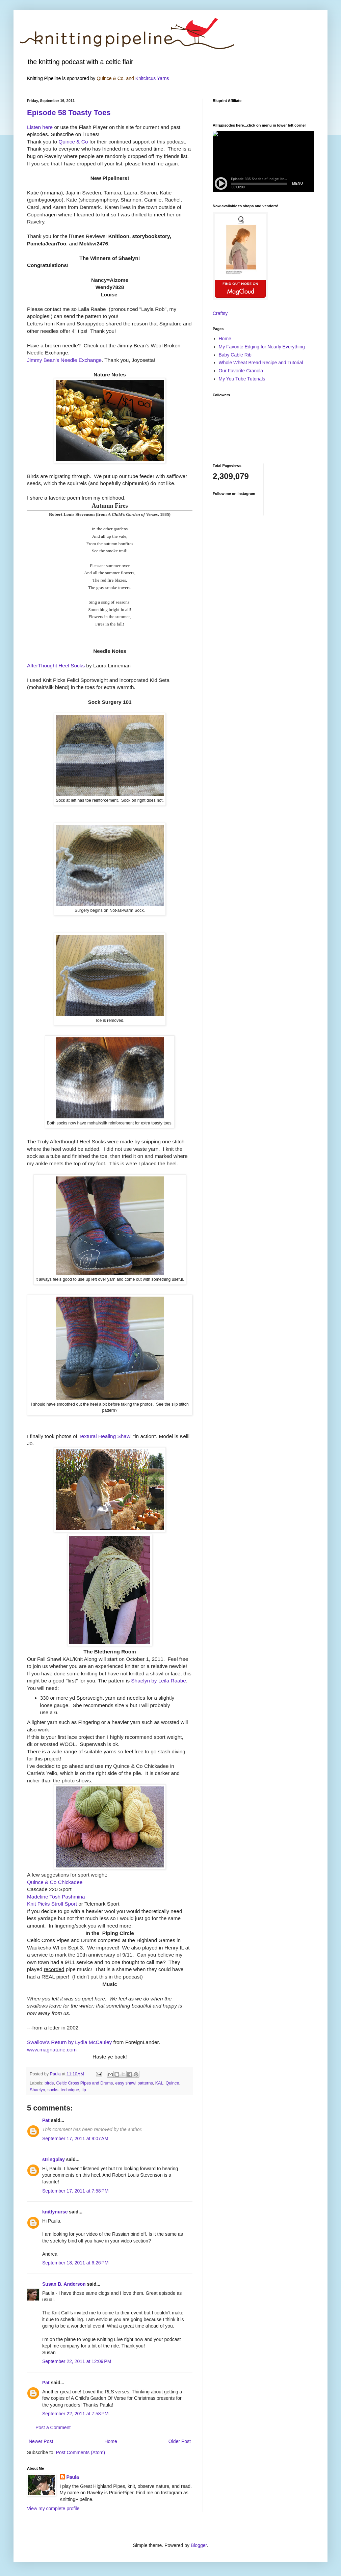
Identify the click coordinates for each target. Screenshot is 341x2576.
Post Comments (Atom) (80, 2452)
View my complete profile (53, 2508)
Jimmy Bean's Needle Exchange (64, 360)
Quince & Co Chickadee (54, 1882)
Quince (172, 2083)
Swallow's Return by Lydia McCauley (69, 2042)
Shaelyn (37, 2090)
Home (110, 2441)
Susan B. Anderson (64, 2284)
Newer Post (41, 2441)
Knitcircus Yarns (152, 78)
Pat (46, 2120)
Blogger (199, 2545)
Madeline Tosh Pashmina (56, 1897)
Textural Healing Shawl (105, 1436)
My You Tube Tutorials (242, 378)
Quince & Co (110, 78)
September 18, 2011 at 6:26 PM (75, 2262)
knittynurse (55, 2211)
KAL (159, 2083)
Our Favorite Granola (241, 370)
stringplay (53, 2159)
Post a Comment (53, 2427)
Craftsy (220, 313)
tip (83, 2090)
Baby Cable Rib (235, 354)
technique (70, 2090)
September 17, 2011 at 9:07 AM (75, 2138)
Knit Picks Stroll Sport (52, 1904)
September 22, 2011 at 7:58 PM (75, 2413)
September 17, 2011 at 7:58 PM (75, 2191)
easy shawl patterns (134, 2083)
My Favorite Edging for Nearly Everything (262, 346)
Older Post (179, 2441)
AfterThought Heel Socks (56, 665)
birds (49, 2083)
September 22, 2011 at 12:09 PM (76, 2361)
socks (53, 2090)
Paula (73, 2477)
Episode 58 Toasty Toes (68, 112)
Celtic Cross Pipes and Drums (84, 2083)
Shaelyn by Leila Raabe (158, 1680)
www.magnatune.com (52, 2049)
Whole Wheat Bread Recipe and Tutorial (261, 362)
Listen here (40, 127)
